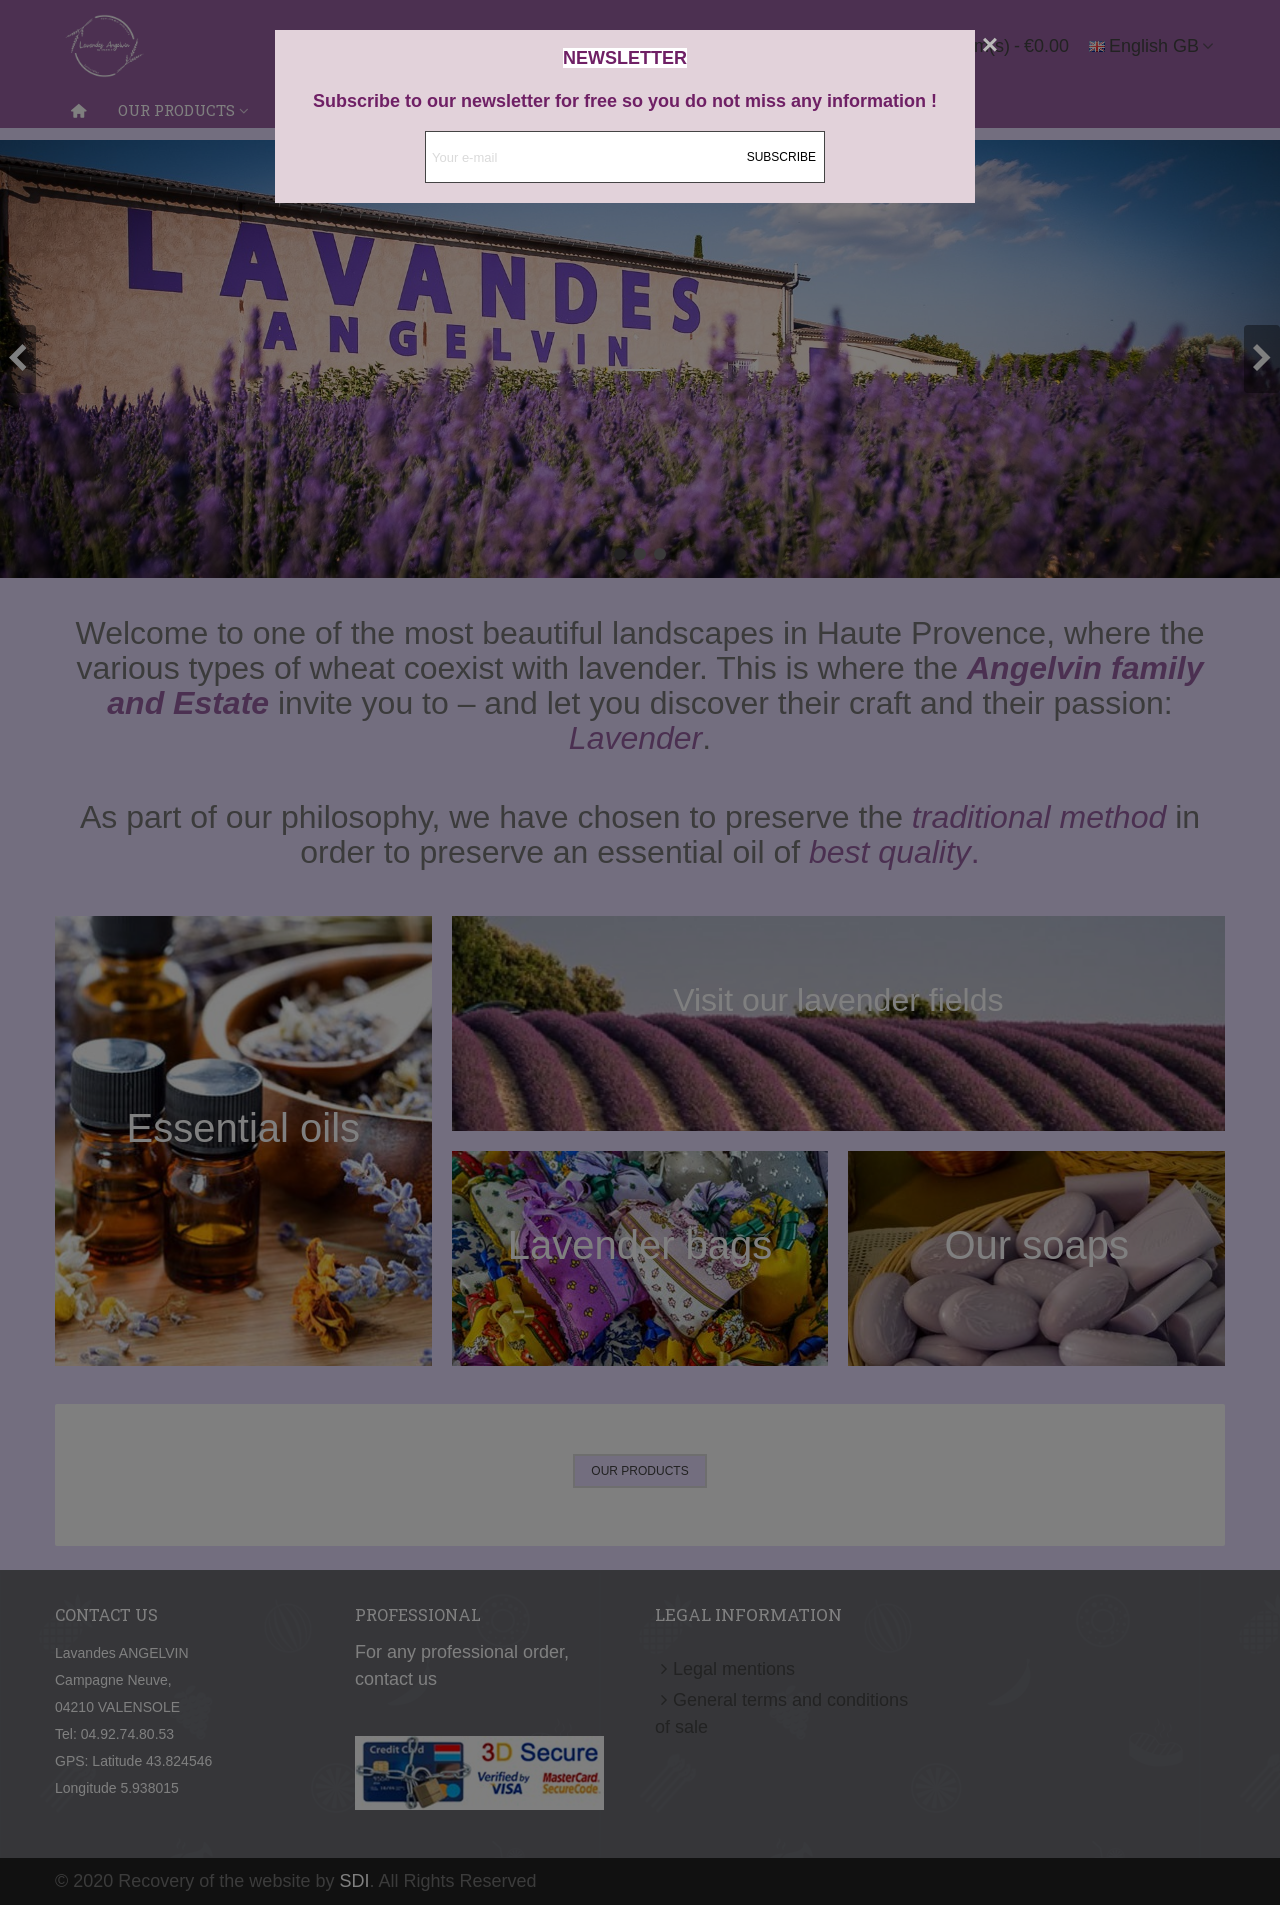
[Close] (990, 45)
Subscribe (781, 157)
